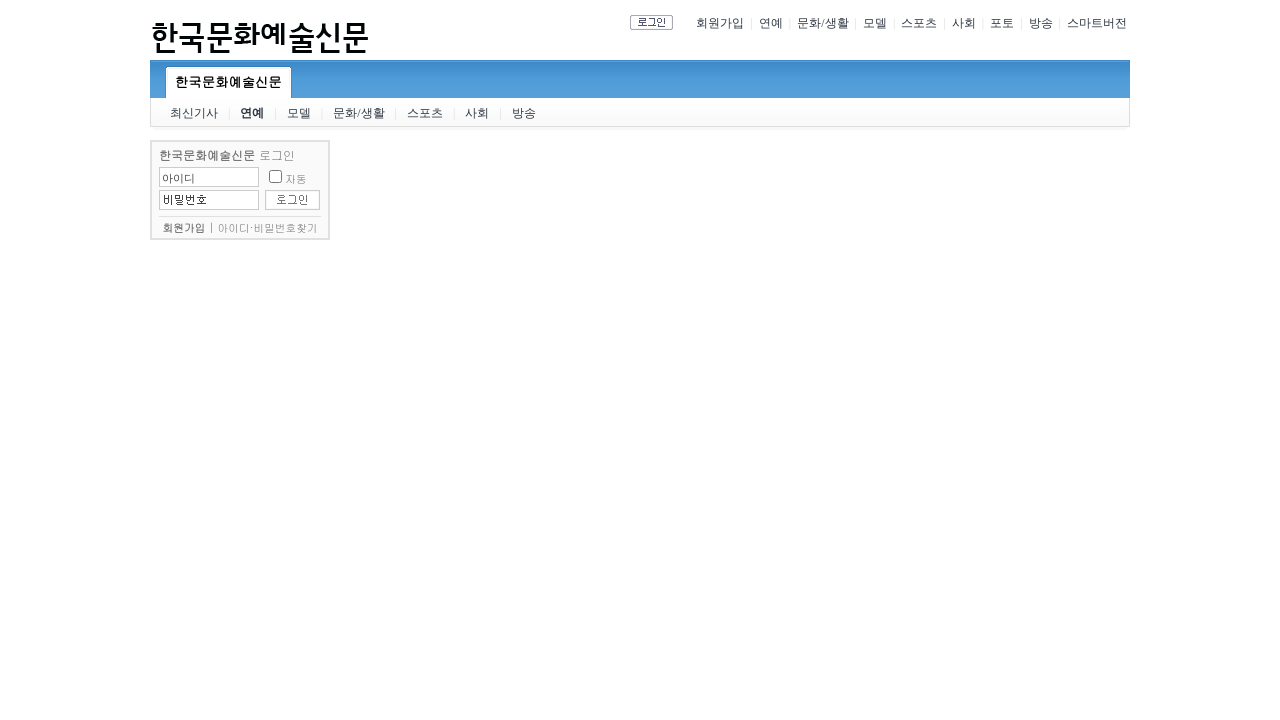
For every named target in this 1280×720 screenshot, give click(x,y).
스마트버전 (1097, 23)
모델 (875, 23)
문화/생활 (822, 23)
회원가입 (720, 23)
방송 (1041, 23)
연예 (771, 23)
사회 (964, 23)
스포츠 (919, 23)
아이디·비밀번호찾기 (268, 227)
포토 (1002, 23)
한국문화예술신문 (228, 81)
